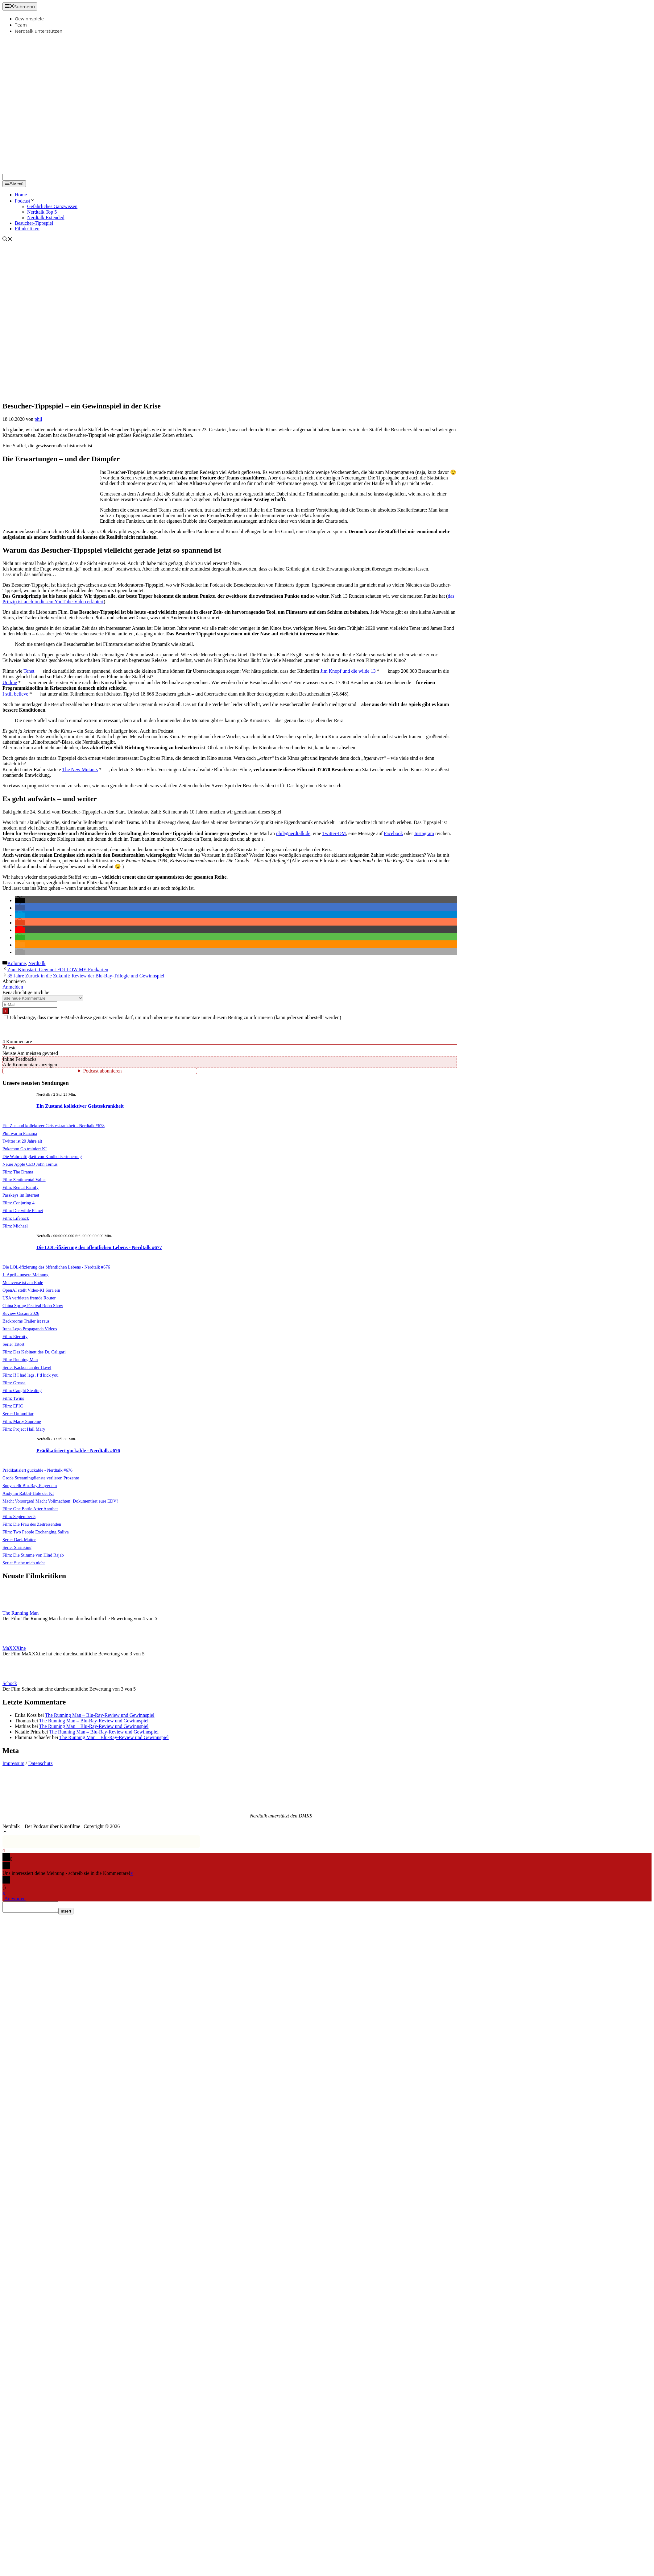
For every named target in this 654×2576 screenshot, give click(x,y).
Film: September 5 (18, 1516)
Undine (9, 682)
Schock (9, 1683)
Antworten (14, 1898)
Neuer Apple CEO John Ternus (30, 1164)
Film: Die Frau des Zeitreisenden (31, 1524)
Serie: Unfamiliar (17, 1413)
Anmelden (12, 986)
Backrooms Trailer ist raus (25, 1321)
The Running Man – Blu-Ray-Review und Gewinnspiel (100, 1715)
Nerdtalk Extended (45, 217)
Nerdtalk (37, 963)
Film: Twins (13, 1398)
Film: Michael (15, 1225)
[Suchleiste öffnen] (7, 239)
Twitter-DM (334, 833)
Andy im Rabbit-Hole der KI (28, 1493)
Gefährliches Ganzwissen (52, 206)
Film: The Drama (17, 1171)
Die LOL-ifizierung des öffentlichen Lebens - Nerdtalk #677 (99, 1247)
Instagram (424, 833)
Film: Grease (14, 1382)
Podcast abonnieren (102, 1070)
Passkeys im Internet (20, 1195)
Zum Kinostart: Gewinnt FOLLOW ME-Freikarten (57, 969)
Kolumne (16, 963)
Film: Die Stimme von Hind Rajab (33, 1555)
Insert (72, 1913)
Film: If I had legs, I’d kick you (30, 1375)
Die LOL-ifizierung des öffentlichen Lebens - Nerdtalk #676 (56, 1267)
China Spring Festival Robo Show (32, 1305)
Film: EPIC (12, 1405)
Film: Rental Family (20, 1187)
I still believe (15, 693)
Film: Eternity (14, 1336)
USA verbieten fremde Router (29, 1297)
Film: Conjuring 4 (18, 1202)
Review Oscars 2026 (20, 1313)
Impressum (13, 1763)
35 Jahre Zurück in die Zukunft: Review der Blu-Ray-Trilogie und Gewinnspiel (85, 975)
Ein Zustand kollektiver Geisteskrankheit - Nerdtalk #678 (53, 1125)
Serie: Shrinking (16, 1547)
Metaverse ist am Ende (22, 1282)
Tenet (28, 671)
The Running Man (20, 1613)
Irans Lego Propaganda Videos (29, 1328)
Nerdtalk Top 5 (42, 212)
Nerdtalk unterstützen (38, 31)
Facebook (393, 833)
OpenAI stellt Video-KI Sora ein (31, 1290)
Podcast (25, 200)
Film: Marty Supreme (21, 1421)
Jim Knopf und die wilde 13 (348, 671)
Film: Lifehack (15, 1218)
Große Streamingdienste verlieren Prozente (40, 1477)
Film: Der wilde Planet (22, 1210)
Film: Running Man (20, 1359)
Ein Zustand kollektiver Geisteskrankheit (80, 1106)
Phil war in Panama (19, 1133)
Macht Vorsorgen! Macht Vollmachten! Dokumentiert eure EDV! (60, 1501)
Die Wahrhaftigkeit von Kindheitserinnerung (42, 1156)
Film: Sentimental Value (24, 1179)
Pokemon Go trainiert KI (24, 1148)
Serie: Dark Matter (19, 1539)
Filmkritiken (27, 228)
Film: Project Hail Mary (23, 1429)
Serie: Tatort (13, 1344)
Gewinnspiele (29, 18)
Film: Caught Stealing (22, 1390)
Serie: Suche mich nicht (23, 1562)
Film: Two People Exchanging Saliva (35, 1531)
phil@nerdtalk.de (293, 833)
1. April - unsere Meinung (25, 1274)
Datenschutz (40, 1763)
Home (21, 194)
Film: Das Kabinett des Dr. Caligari (34, 1351)
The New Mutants (80, 769)
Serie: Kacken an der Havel (26, 1367)
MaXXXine (14, 1648)
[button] (20, 900)
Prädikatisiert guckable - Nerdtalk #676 (78, 1450)
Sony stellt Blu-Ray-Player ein (29, 1485)
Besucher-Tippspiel (34, 223)
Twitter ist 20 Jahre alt (22, 1141)
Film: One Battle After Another (30, 1508)
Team (21, 25)
